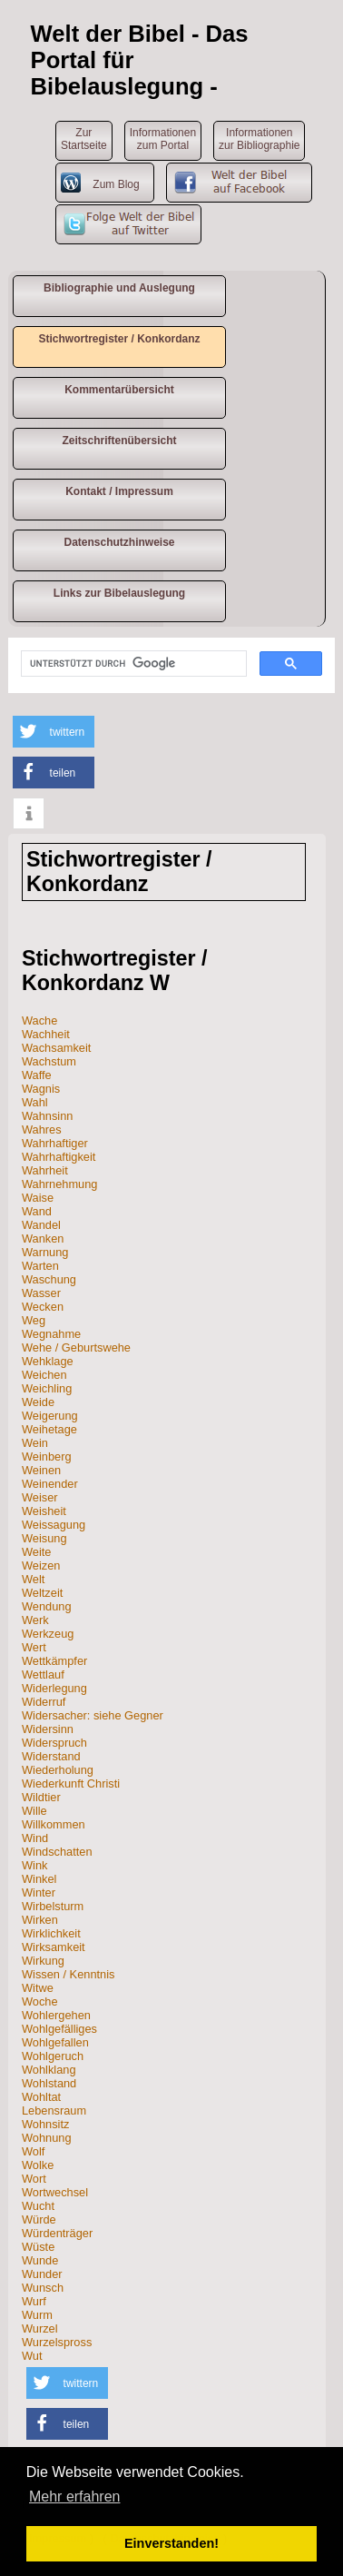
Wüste (38, 2247)
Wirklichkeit (51, 1933)
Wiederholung (57, 1770)
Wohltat (41, 2097)
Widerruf (43, 1702)
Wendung (47, 1606)
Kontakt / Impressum (119, 491)
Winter (38, 1892)
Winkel (39, 1879)
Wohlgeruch (52, 2056)
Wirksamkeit (53, 1947)
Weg (33, 1320)
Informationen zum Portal (163, 139)
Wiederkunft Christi (71, 1783)
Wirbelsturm (52, 1906)
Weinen (41, 1470)
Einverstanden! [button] (171, 2543)
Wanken (43, 1238)
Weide (38, 1402)
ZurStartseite (84, 139)
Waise (38, 1197)
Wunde (40, 2260)
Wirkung (43, 1960)
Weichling (47, 1388)
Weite (36, 1552)
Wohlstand (49, 2083)
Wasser (41, 1293)
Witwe (38, 1988)
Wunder (42, 2274)
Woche (40, 2001)
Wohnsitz (45, 2124)
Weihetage (49, 1429)
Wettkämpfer (54, 1661)
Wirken (40, 1920)
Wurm (37, 2315)
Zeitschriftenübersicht (119, 440)
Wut (32, 2356)
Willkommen (53, 1824)
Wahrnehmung (59, 1184)
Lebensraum (54, 2110)
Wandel (41, 1225)
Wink (34, 1865)
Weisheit (44, 1511)
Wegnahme (51, 1334)
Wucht (38, 2206)
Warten (40, 1266)
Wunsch (43, 2287)
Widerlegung (54, 1688)
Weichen (44, 1375)
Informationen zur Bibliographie (259, 139)
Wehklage (48, 1361)
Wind (35, 1838)
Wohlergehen (56, 2015)
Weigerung (50, 1415)
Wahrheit (45, 1170)
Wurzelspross (57, 2342)
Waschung (49, 1279)
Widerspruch (54, 1742)
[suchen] (132, 664)
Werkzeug (48, 1633)
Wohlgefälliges (59, 2029)
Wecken (43, 1306)
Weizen (41, 1565)
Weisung (44, 1538)
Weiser (40, 1497)
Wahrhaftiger (55, 1143)
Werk (35, 1620)
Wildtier (41, 1797)
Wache (39, 1020)
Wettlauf (43, 1674)
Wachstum (49, 1061)
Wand (37, 1211)
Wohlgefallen (55, 2042)
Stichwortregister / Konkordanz (119, 338)
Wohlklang (49, 2069)
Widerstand (51, 1756)
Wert (34, 1647)
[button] (53, 732)
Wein (35, 1443)
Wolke (38, 2165)
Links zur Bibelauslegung (119, 593)
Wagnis (41, 1088)
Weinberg (47, 1456)
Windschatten (57, 1851)
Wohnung (47, 2138)
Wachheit (46, 1034)
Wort (34, 2178)
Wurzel (40, 2328)
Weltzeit (42, 1593)
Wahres (42, 1129)
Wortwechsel (55, 2192)
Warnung (45, 1252)
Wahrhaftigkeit (58, 1157)
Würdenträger (57, 2233)
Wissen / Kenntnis (68, 1974)
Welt (33, 1579)
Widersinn (48, 1729)
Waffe (37, 1075)
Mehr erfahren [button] (75, 2496)
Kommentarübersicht (119, 389)
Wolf (33, 2151)
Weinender (50, 1484)
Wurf (34, 2301)
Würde (39, 2219)
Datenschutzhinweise (119, 542)
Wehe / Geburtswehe (76, 1347)
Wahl (35, 1102)
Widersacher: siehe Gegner (92, 1715)
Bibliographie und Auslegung (119, 288)
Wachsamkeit (56, 1048)
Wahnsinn (47, 1116)
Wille (34, 1811)
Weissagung (53, 1524)
